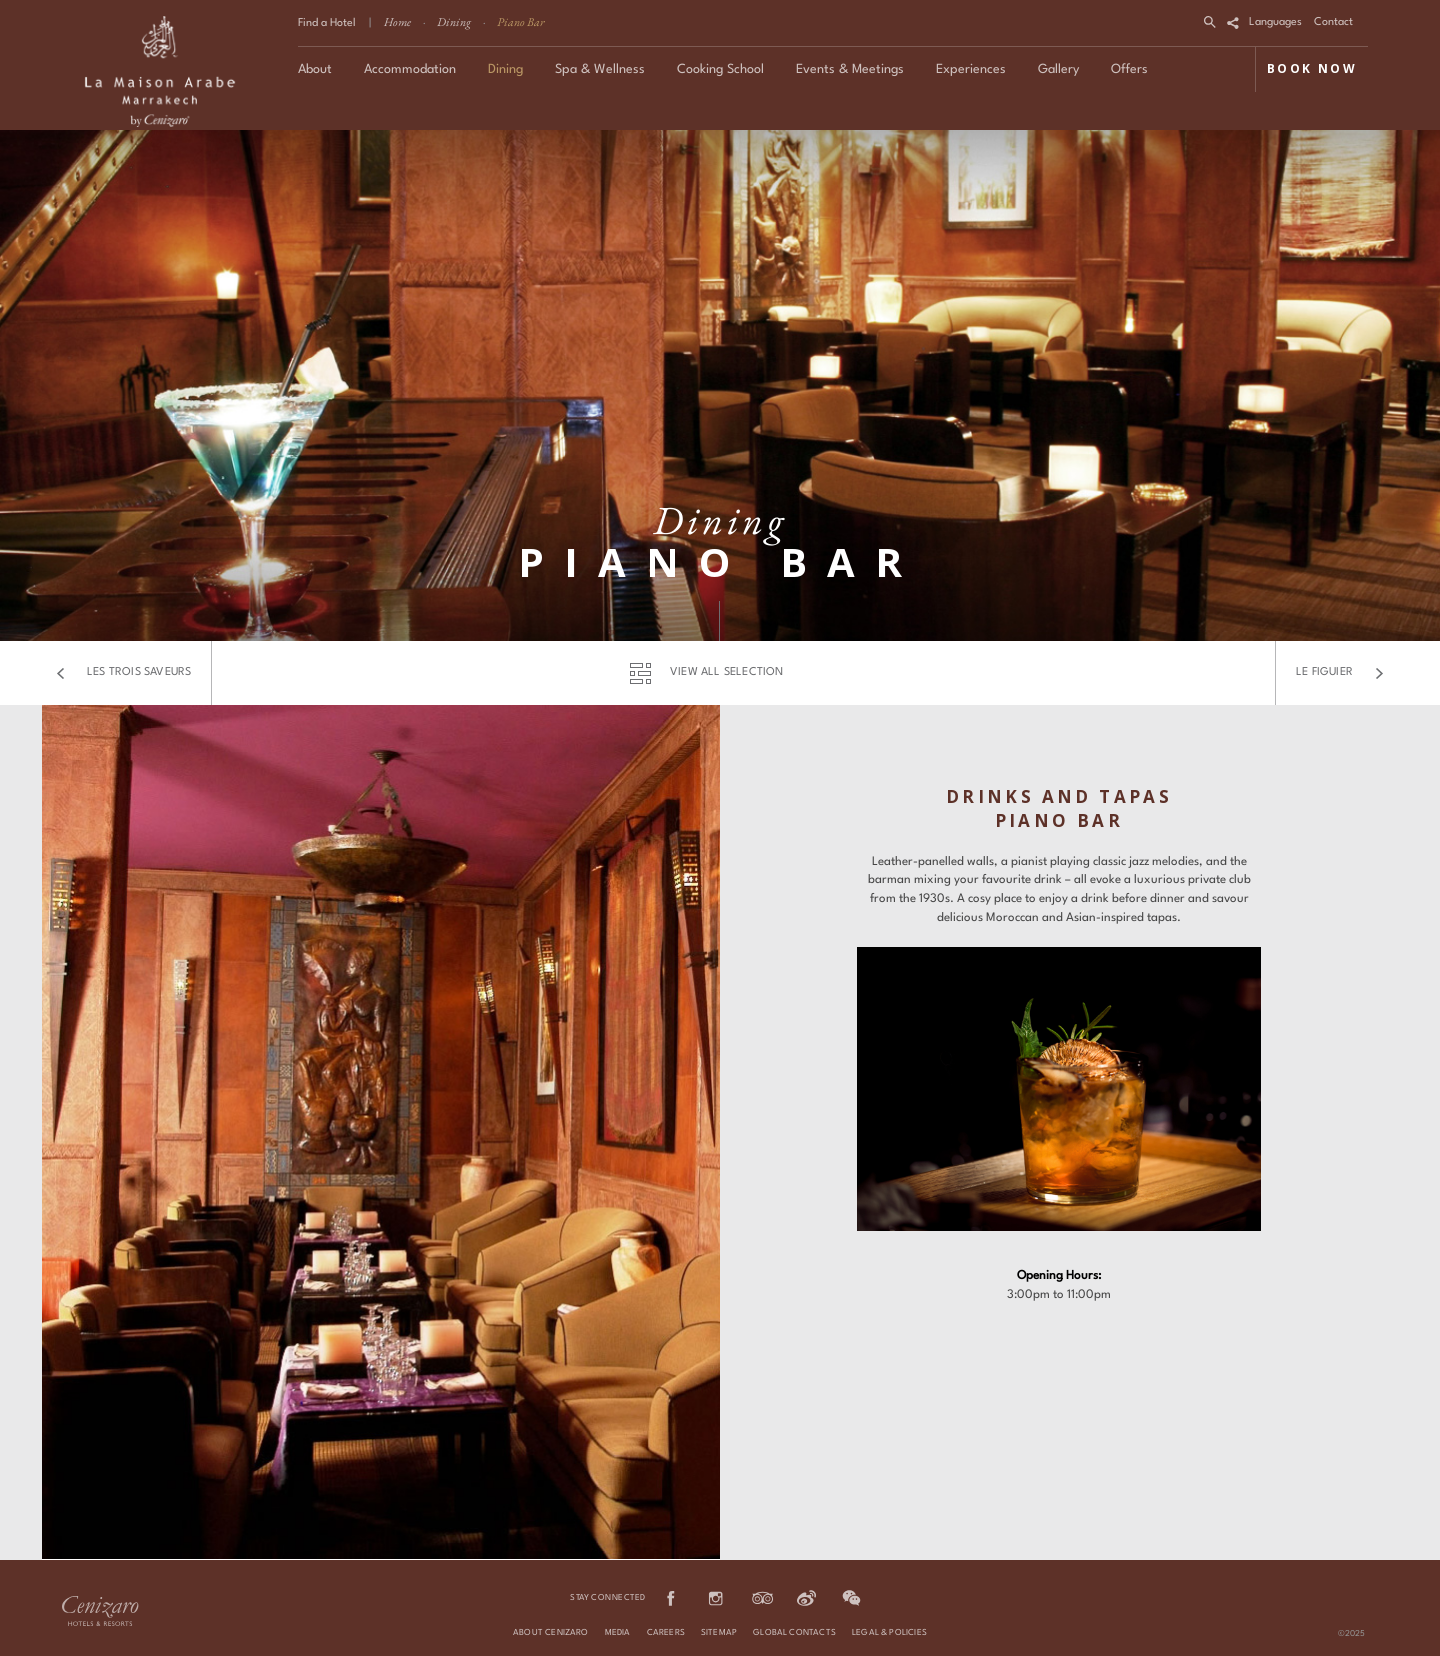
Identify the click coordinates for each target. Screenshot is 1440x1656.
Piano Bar (521, 22)
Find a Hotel (327, 23)
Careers (666, 1633)
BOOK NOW (1312, 68)
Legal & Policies (889, 1633)
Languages (1275, 22)
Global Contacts (794, 1633)
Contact (1333, 22)
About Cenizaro (551, 1633)
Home (397, 22)
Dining (454, 22)
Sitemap (719, 1633)
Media (618, 1633)
